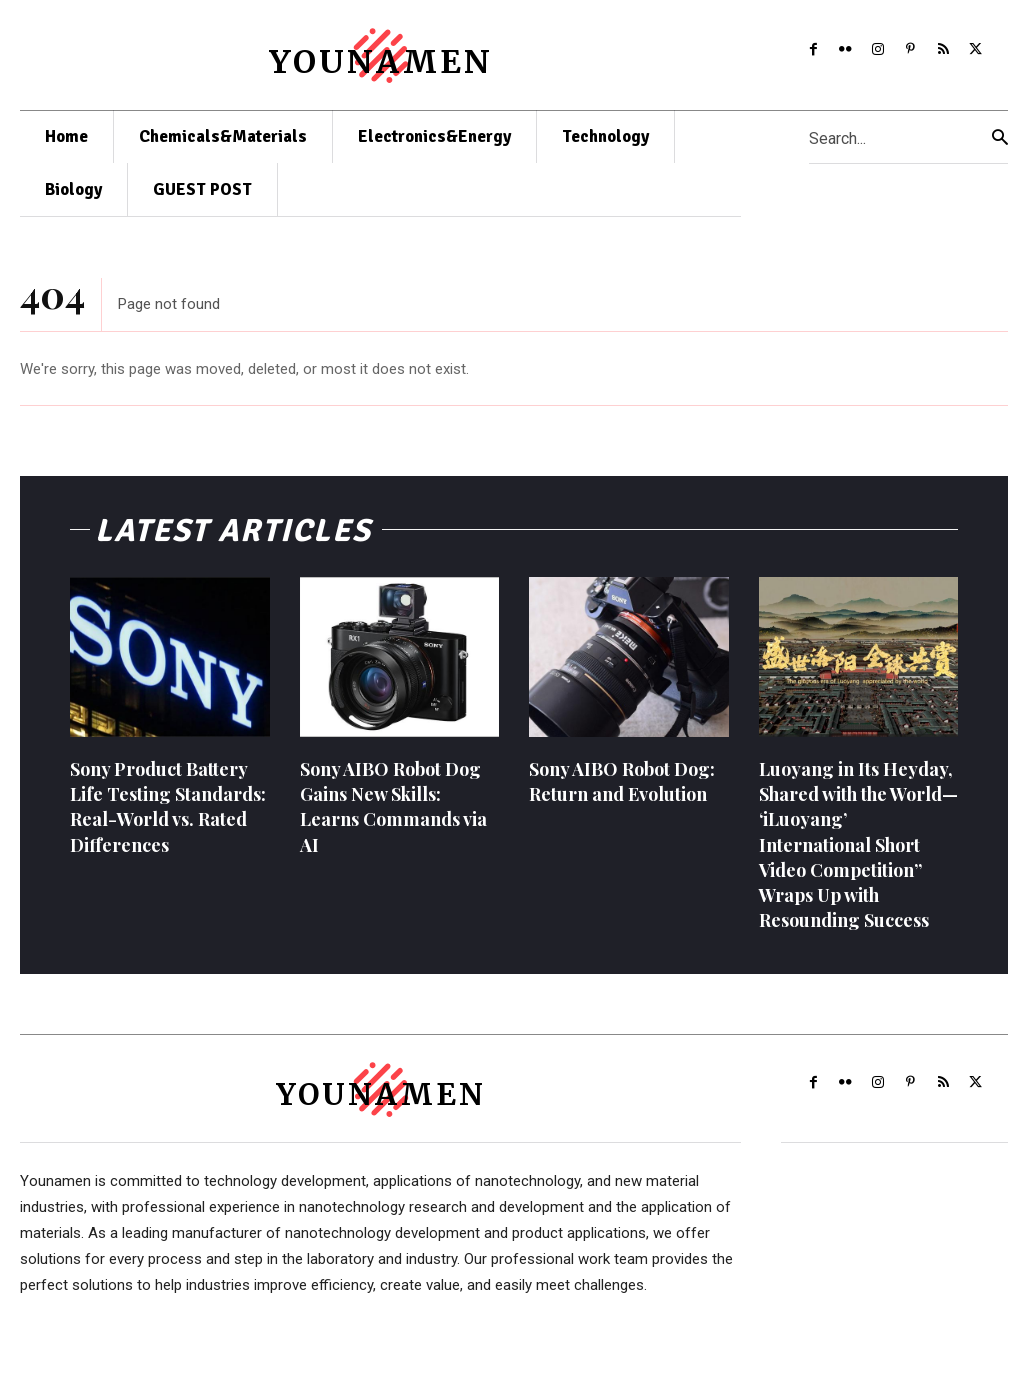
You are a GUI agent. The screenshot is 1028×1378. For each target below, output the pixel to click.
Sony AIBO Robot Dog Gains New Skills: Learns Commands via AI (393, 814)
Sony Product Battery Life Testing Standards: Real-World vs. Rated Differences (168, 814)
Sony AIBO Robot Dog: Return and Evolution (622, 788)
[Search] (1000, 137)
